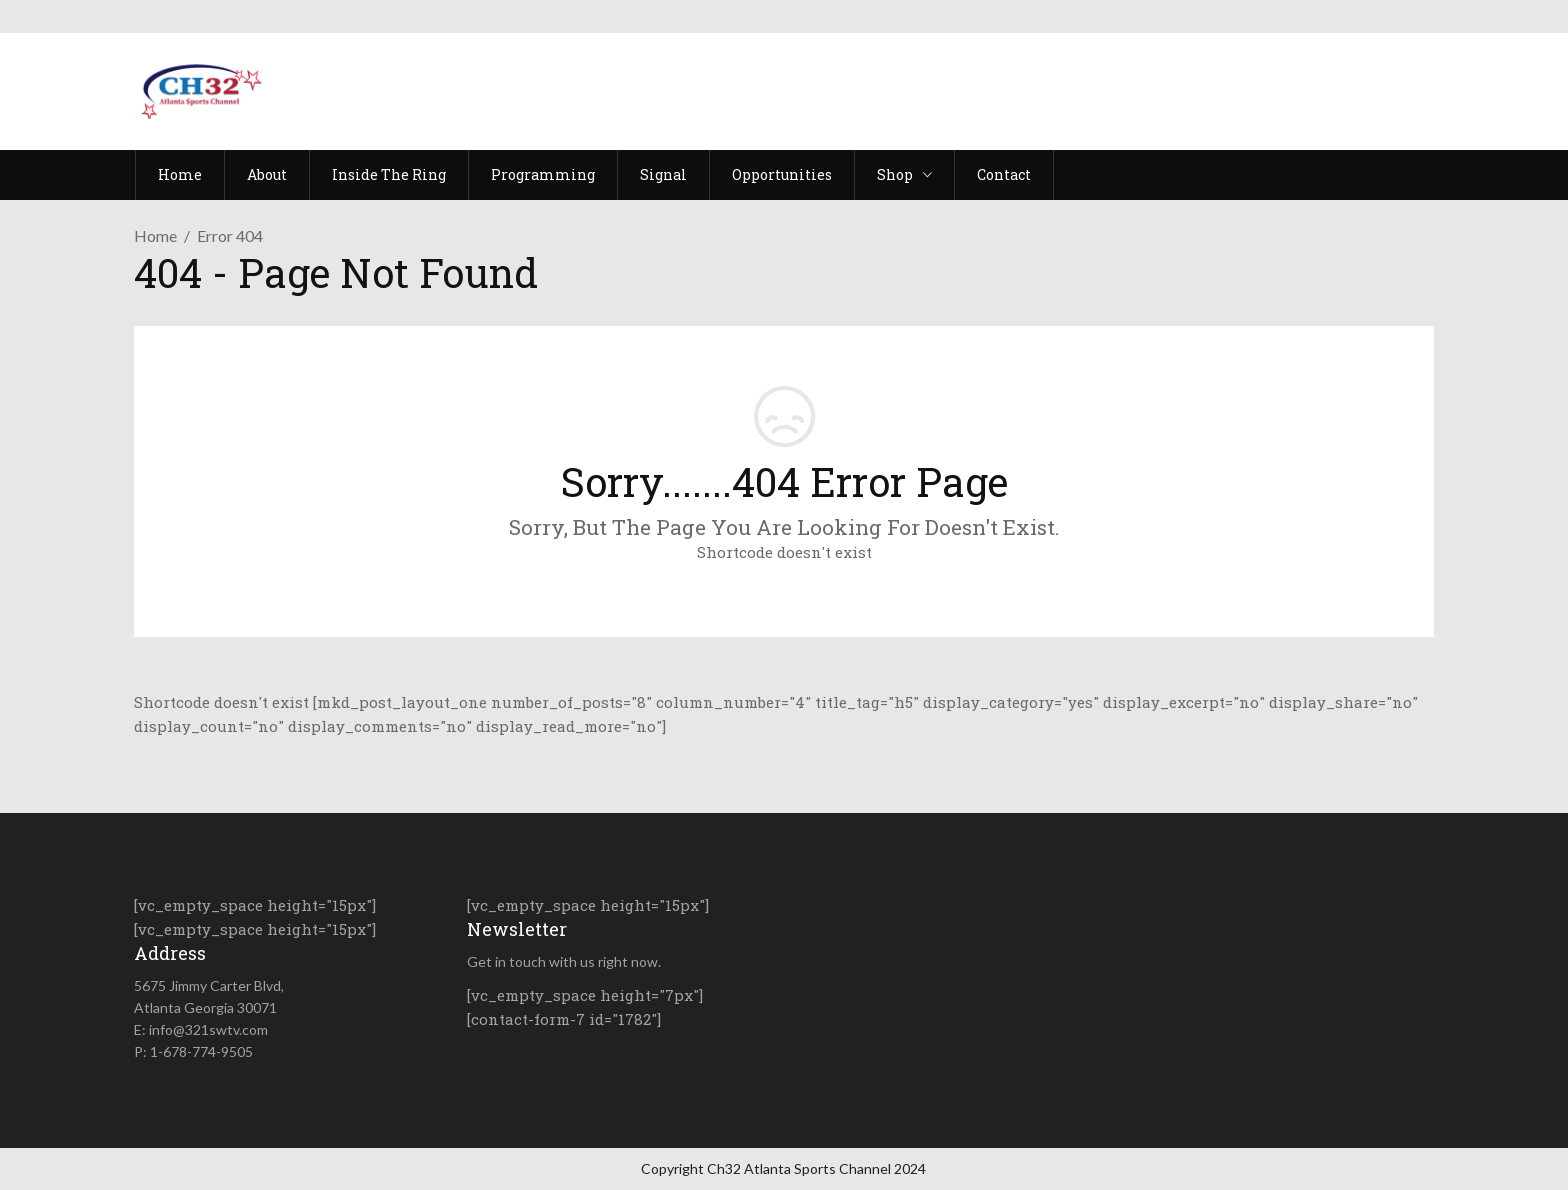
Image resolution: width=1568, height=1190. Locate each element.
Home (155, 235)
